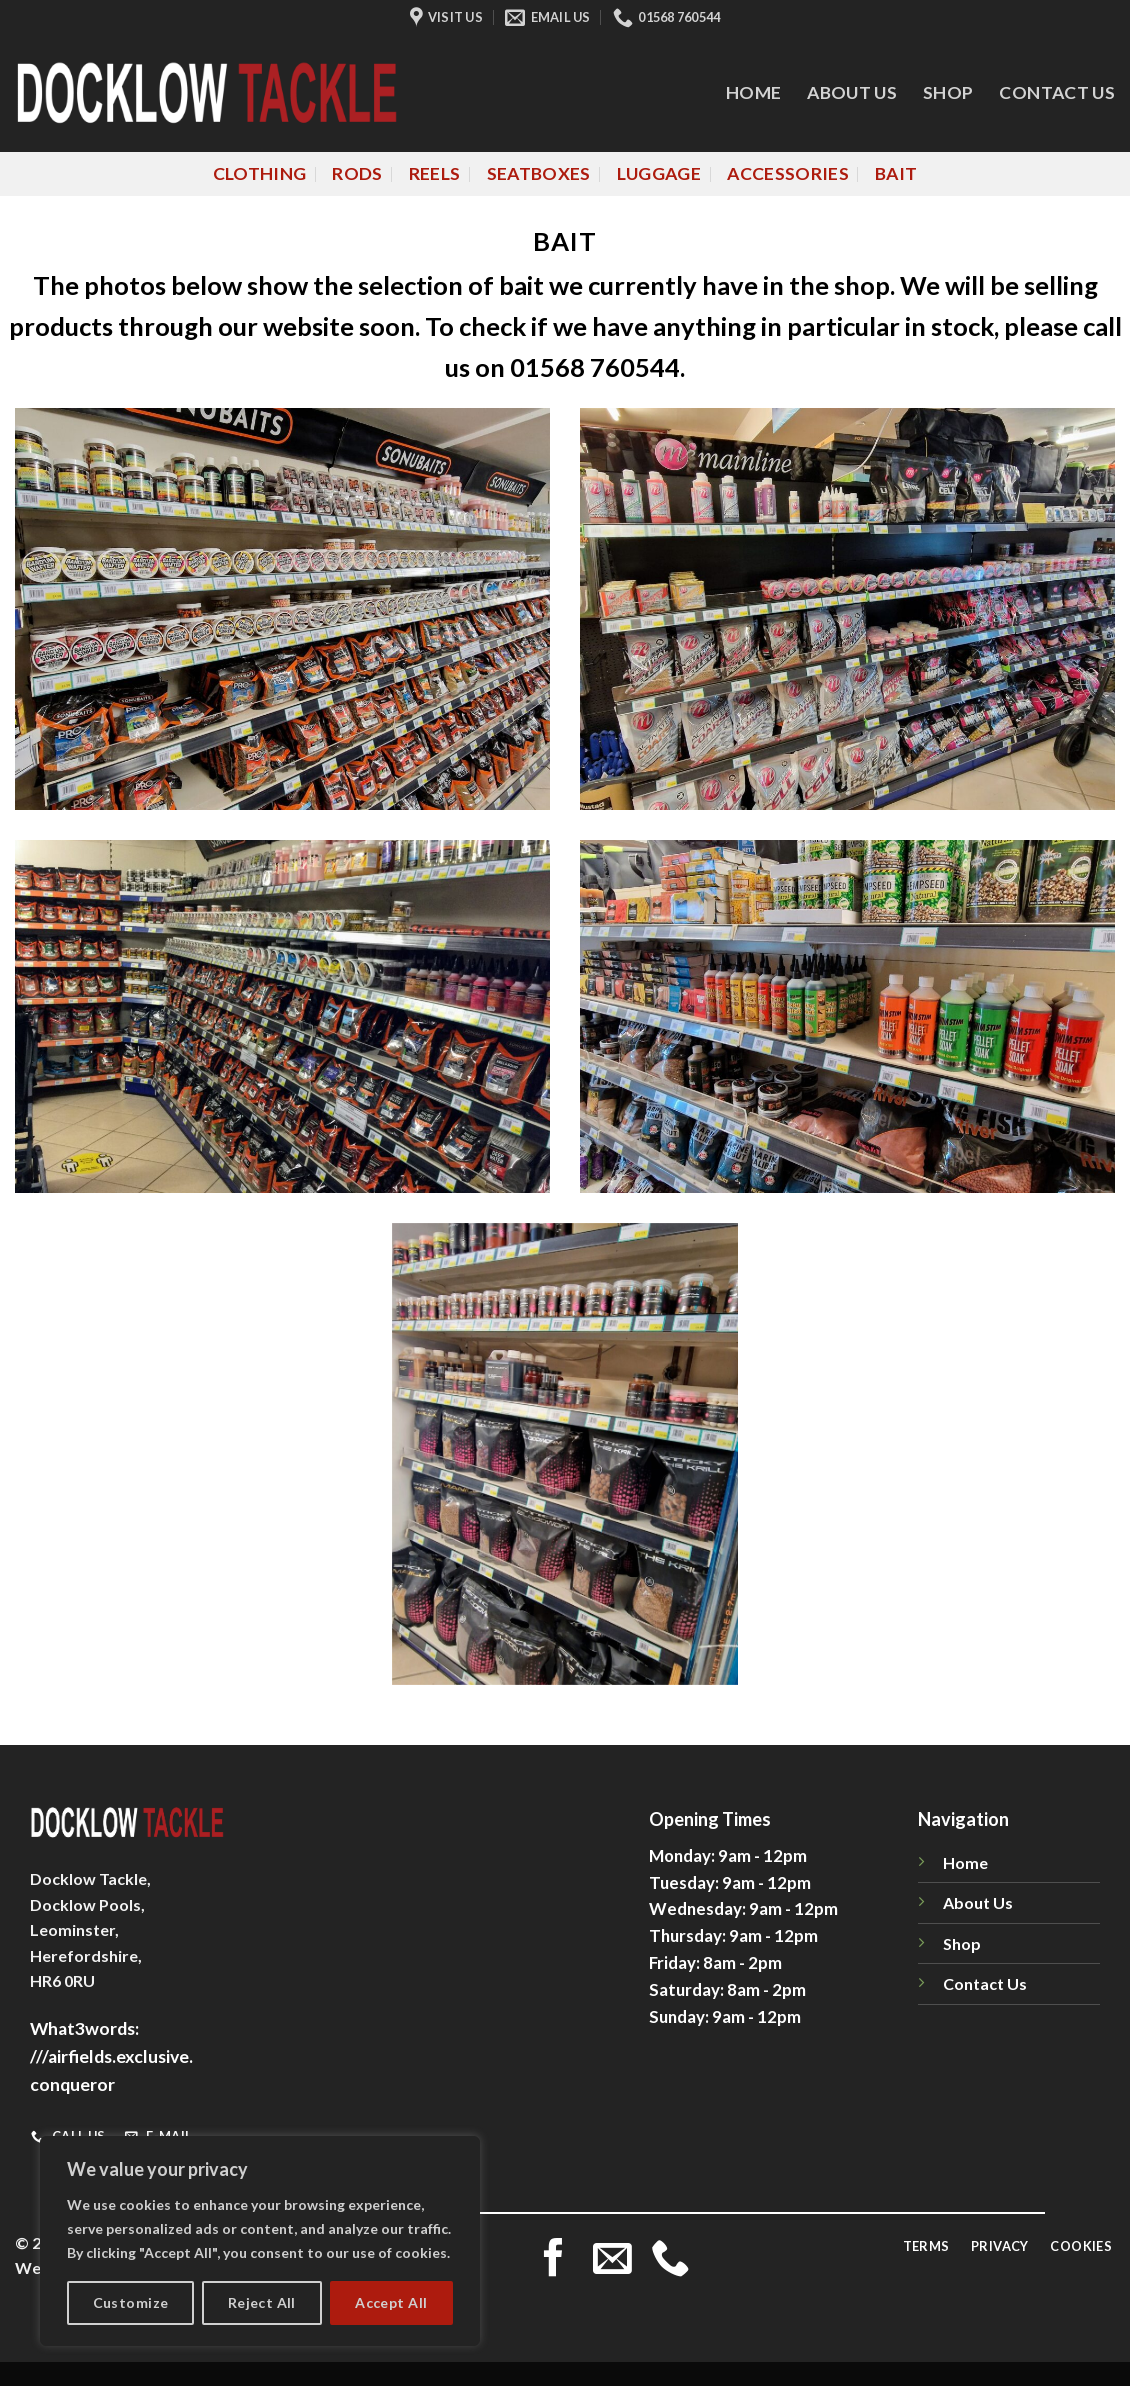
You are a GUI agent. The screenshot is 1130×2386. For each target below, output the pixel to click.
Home (753, 92)
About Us (852, 92)
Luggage (659, 173)
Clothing (260, 173)
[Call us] (670, 2260)
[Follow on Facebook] (553, 2260)
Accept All (391, 2302)
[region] (260, 2241)
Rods (357, 173)
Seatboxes (539, 173)
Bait (896, 173)
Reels (435, 173)
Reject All (262, 2302)
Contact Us (1057, 92)
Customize (131, 2302)
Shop (948, 92)
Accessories (788, 173)
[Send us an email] (612, 2260)
